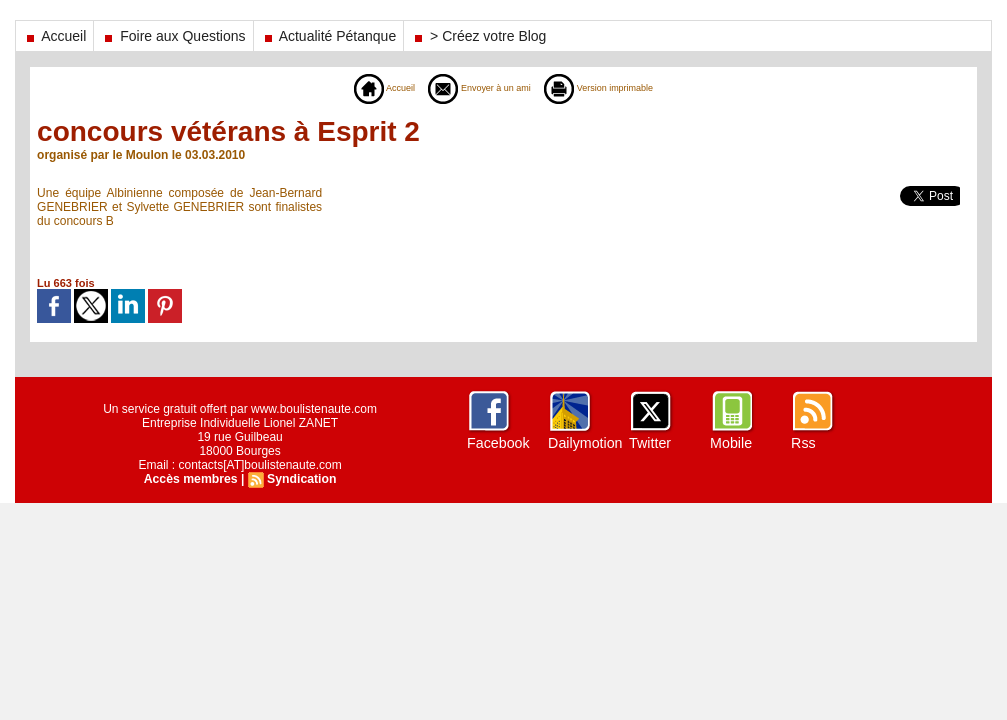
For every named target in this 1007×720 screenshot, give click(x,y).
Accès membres (191, 479)
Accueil (54, 36)
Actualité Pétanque (329, 36)
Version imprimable (615, 88)
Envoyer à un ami (471, 88)
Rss (803, 443)
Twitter (649, 443)
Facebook (497, 443)
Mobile (730, 443)
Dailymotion (584, 443)
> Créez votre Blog (478, 36)
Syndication (301, 479)
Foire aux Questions (173, 36)
